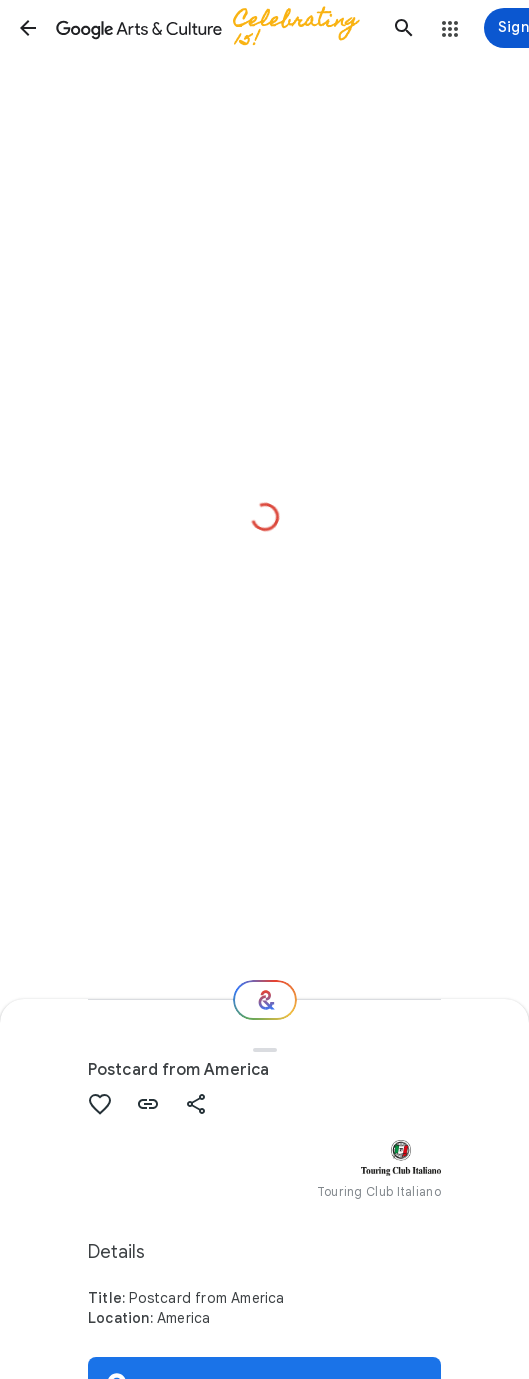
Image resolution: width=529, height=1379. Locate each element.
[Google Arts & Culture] (216, 28)
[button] (28, 28)
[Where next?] (265, 1000)
